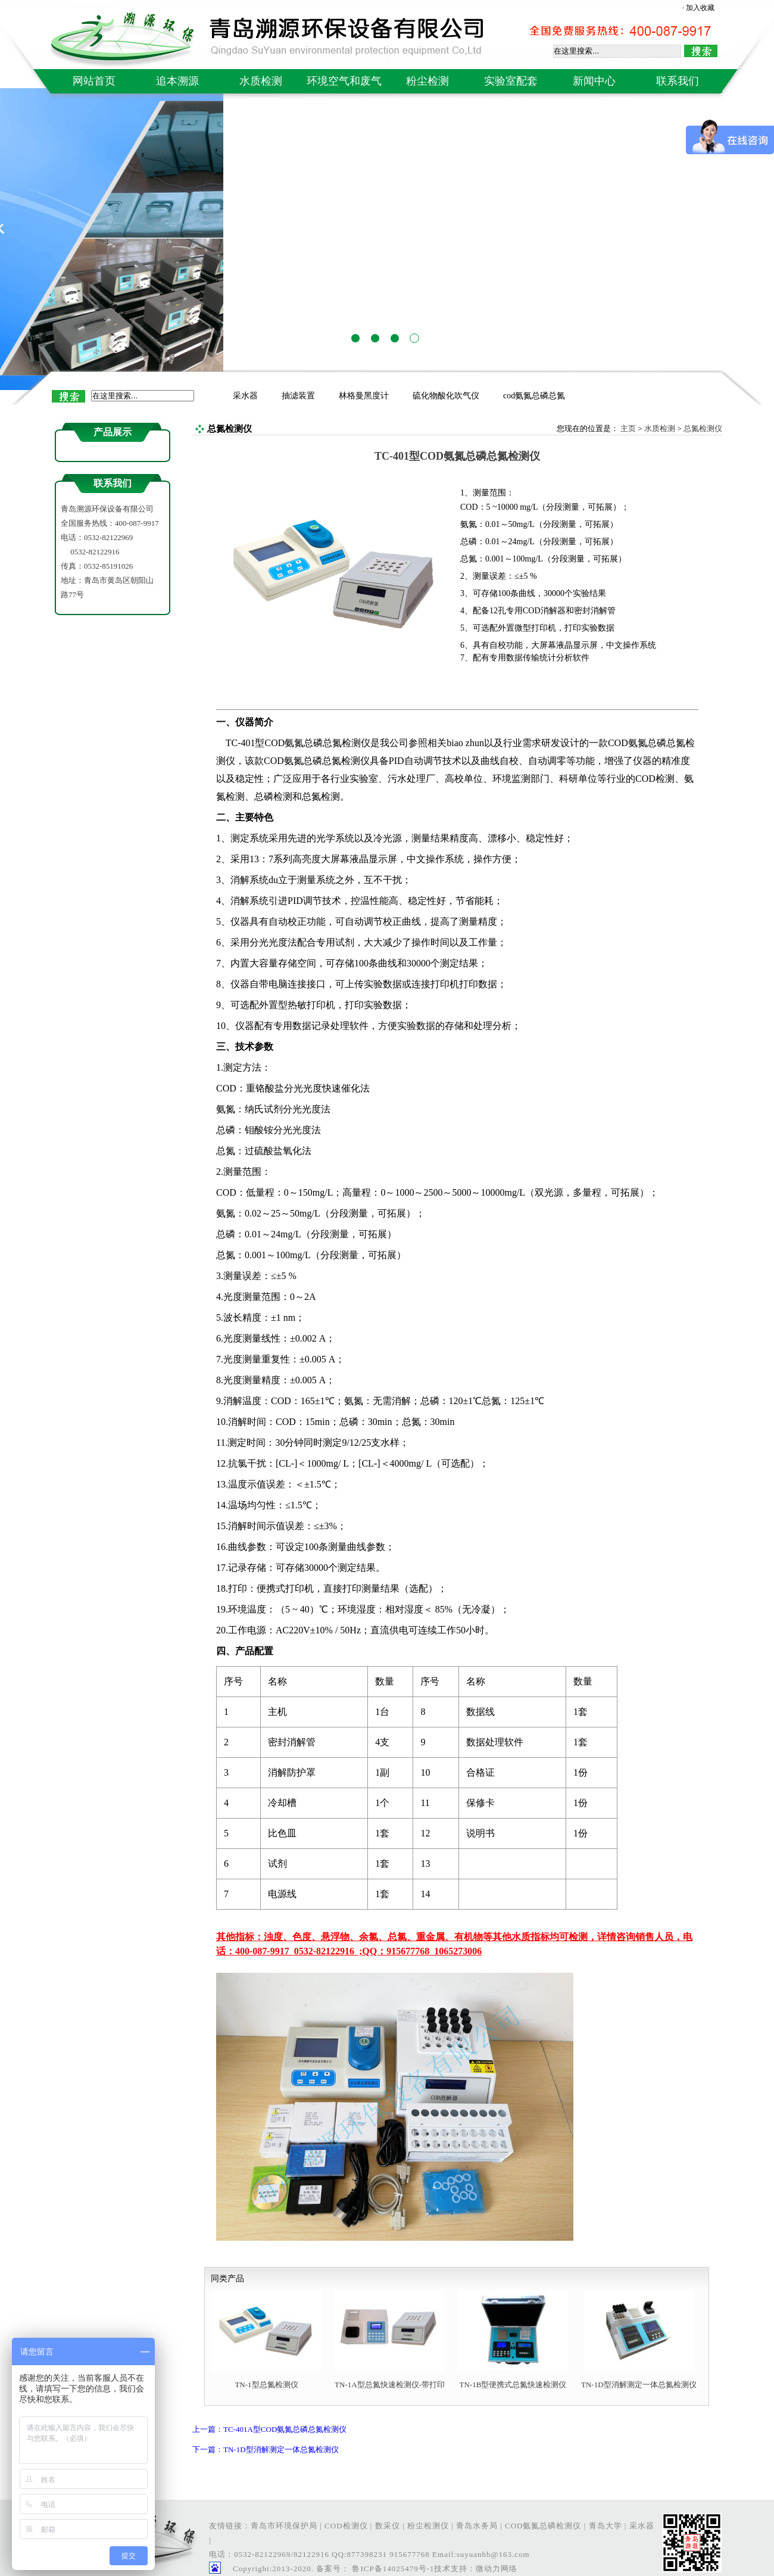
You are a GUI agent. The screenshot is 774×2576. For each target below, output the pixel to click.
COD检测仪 (345, 2525)
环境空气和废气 (344, 81)
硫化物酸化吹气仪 (446, 395)
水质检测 (260, 81)
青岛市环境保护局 (284, 2525)
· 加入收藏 (698, 8)
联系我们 (677, 81)
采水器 (245, 395)
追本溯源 (177, 81)
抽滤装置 (298, 395)
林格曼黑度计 (364, 395)
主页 (628, 428)
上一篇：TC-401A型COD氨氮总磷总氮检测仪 (269, 2429)
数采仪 (387, 2525)
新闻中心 (594, 81)
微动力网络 (496, 2568)
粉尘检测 (427, 81)
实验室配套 (511, 81)
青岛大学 (605, 2525)
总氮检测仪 (703, 428)
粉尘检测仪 (428, 2525)
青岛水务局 (477, 2525)
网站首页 (94, 81)
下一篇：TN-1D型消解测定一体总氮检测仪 (265, 2449)
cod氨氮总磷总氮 (534, 395)
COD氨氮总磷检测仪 (543, 2525)
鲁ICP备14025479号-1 (391, 2568)
